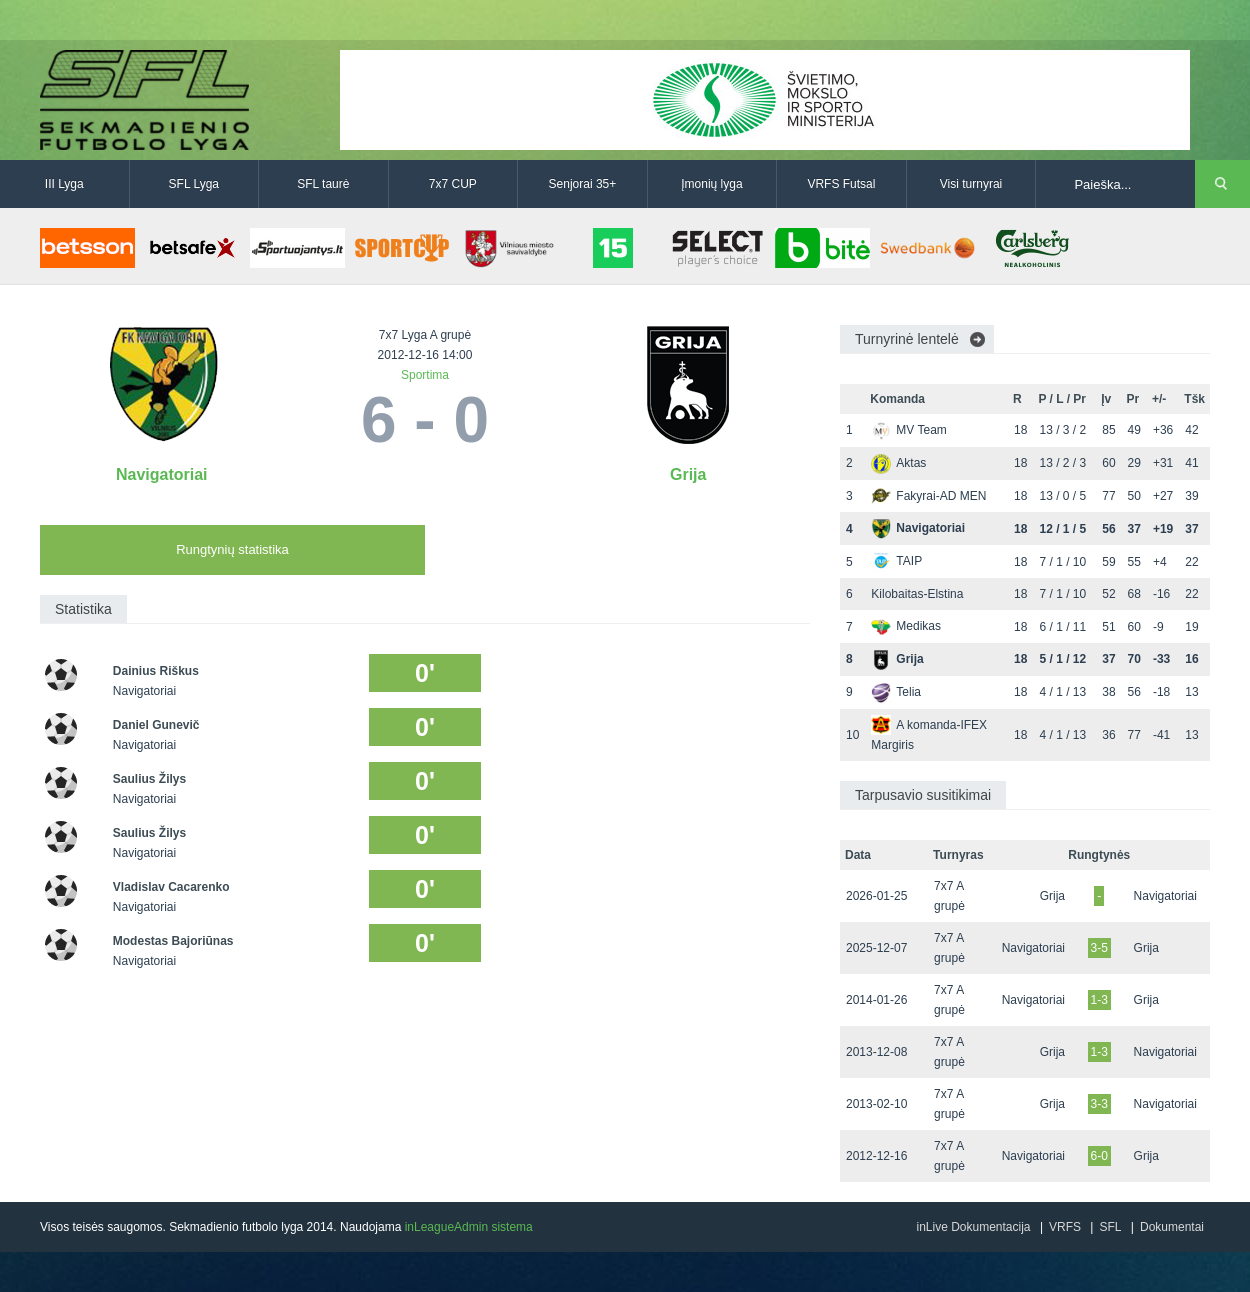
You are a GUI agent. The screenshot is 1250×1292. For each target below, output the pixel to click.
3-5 (1099, 948)
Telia (896, 692)
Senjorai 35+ (583, 184)
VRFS (1065, 1227)
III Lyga (64, 184)
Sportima (425, 375)
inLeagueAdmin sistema (469, 1227)
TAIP (896, 561)
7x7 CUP (453, 184)
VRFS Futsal (841, 184)
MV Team (908, 430)
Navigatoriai (162, 474)
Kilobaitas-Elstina (917, 594)
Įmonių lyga (711, 184)
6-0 (1099, 1156)
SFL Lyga (194, 184)
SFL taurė (323, 184)
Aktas (898, 463)
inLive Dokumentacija (973, 1227)
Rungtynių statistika (232, 549)
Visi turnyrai (971, 184)
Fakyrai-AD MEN (928, 496)
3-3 (1099, 1104)
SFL (1110, 1227)
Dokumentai (1172, 1227)
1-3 (1099, 1000)
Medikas (906, 626)
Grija (688, 474)
